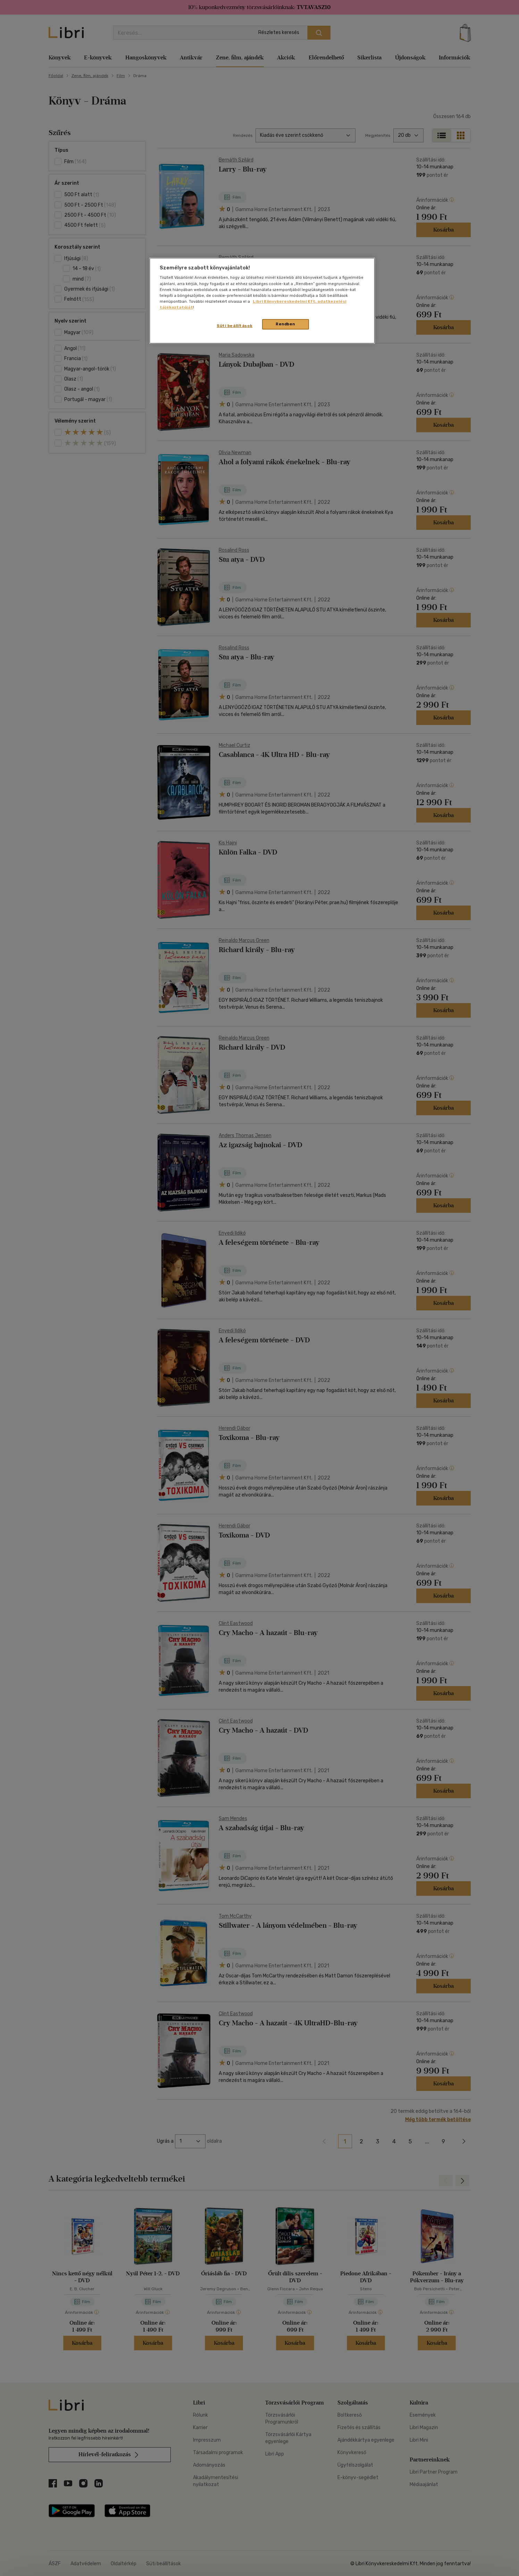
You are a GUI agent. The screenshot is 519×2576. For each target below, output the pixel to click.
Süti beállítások (234, 325)
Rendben (285, 324)
